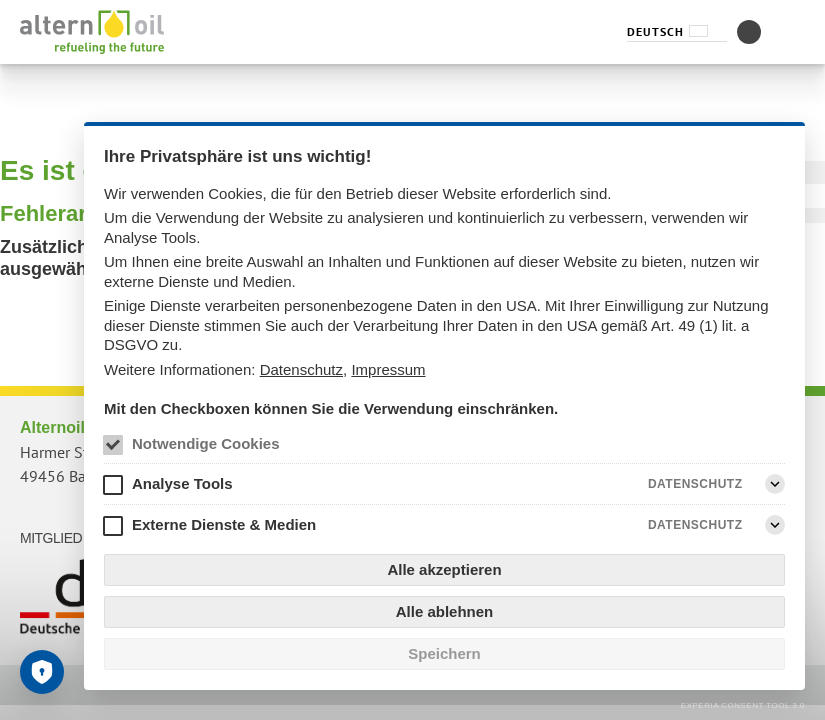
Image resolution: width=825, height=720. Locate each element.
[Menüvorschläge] (793, 32)
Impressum (388, 369)
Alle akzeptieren (444, 569)
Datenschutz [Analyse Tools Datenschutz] (695, 484)
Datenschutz (301, 369)
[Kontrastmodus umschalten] (749, 32)
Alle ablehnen (445, 611)
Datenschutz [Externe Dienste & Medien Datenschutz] (695, 525)
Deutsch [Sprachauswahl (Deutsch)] (655, 31)
